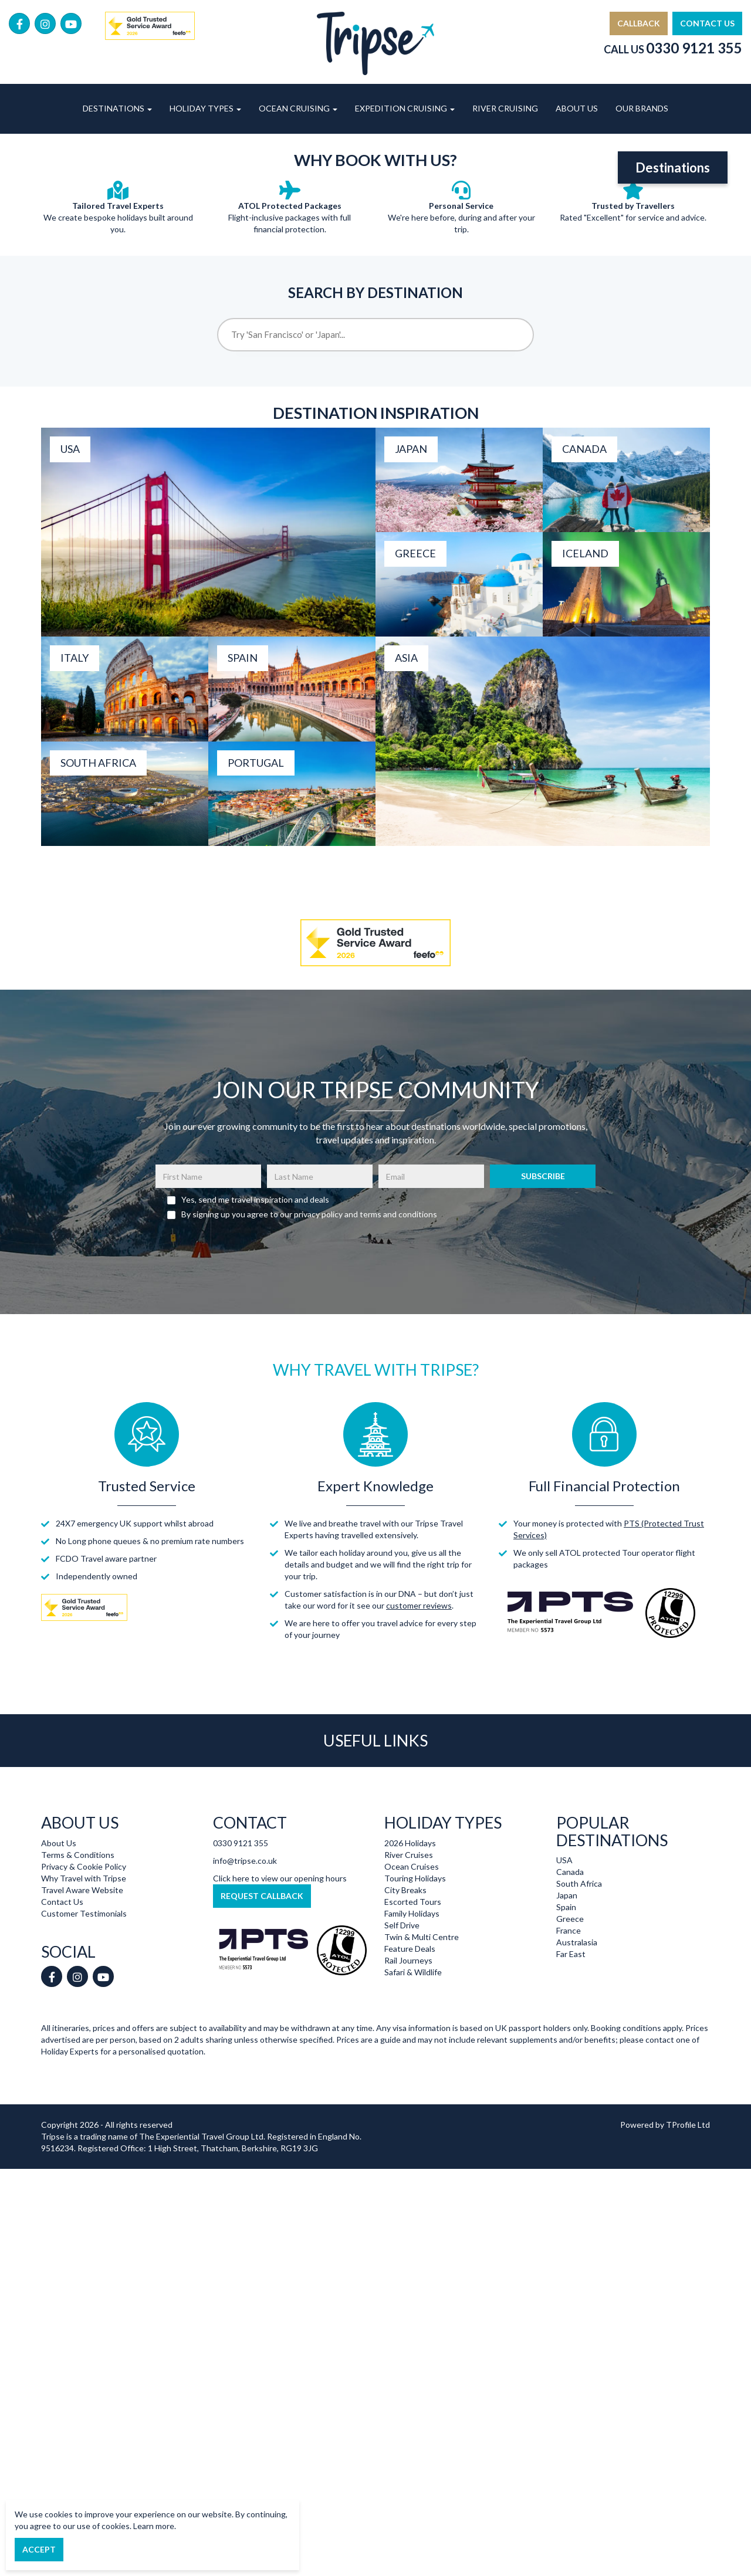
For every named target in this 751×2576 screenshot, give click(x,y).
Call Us (673, 49)
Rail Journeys (408, 2116)
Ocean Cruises (411, 2022)
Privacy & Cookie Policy (83, 2022)
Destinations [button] (117, 108)
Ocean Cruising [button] (298, 108)
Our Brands (641, 108)
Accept (39, 2549)
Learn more (153, 2526)
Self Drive (402, 2081)
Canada (570, 2028)
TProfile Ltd (688, 2281)
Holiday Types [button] (205, 108)
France (568, 2087)
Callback (638, 23)
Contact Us (707, 23)
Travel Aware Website (82, 2046)
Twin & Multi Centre (421, 2093)
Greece (570, 2075)
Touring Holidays (415, 2034)
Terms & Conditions (77, 2011)
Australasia (576, 2099)
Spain (566, 2064)
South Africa (579, 2040)
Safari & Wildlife (413, 2128)
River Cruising (505, 108)
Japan (566, 2052)
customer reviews (419, 1762)
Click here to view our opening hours (280, 2034)
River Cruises (408, 2011)
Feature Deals (409, 2105)
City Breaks (405, 2046)
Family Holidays (411, 2069)
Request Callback (262, 2052)
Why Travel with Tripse (83, 2034)
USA (564, 2017)
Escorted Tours (412, 2058)
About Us (577, 108)
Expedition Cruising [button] (405, 108)
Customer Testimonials (84, 2069)
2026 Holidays (410, 1999)
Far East (571, 2110)
